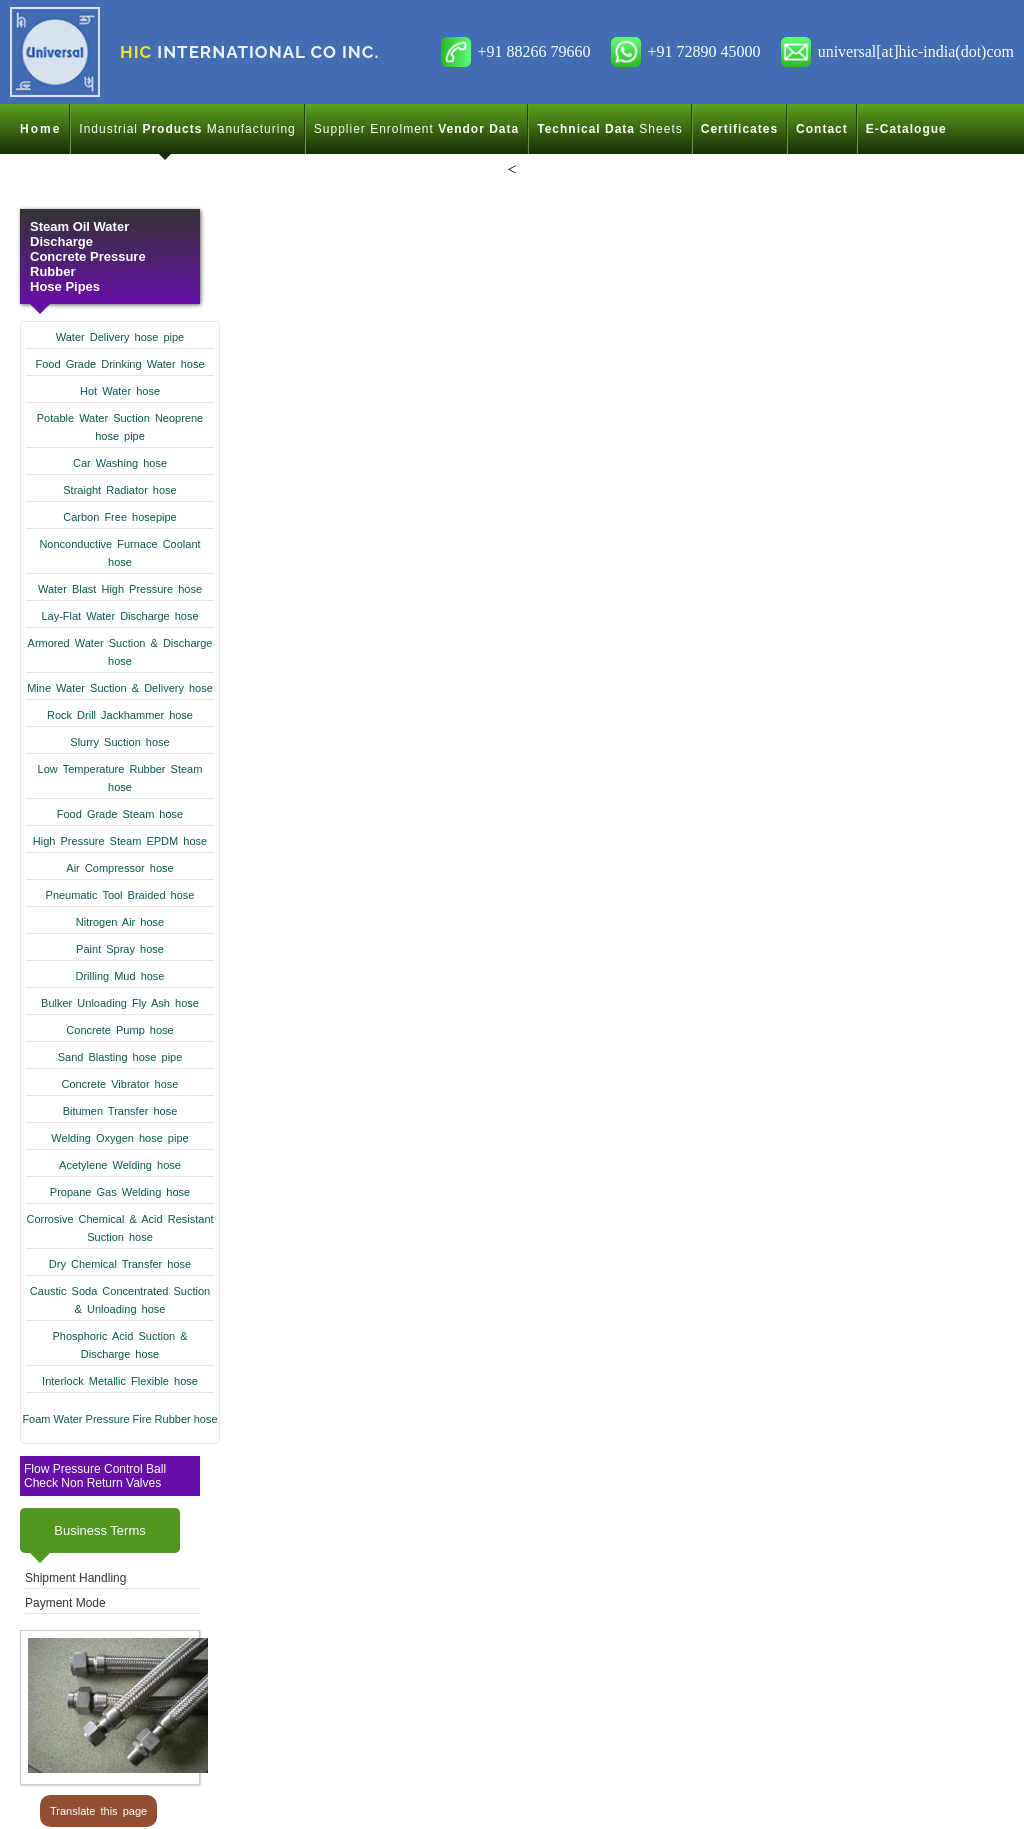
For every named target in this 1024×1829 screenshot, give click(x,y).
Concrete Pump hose (119, 1030)
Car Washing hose (120, 463)
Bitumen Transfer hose (120, 1111)
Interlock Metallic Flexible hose (120, 1381)
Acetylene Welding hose (120, 1165)
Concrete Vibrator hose (120, 1084)
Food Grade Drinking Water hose (120, 364)
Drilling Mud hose (120, 976)
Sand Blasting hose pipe (120, 1057)
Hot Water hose (120, 391)
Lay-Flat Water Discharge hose (119, 616)
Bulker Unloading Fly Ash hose (120, 1003)
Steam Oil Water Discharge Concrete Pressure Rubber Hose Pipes (88, 256)
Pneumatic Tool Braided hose (120, 895)
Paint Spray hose (120, 949)
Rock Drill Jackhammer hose (120, 715)
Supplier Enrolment (416, 129)
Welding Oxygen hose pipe (119, 1138)
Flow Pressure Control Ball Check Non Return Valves (95, 1476)
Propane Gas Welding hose (120, 1192)
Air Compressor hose (119, 868)
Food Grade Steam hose (120, 814)
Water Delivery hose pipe (120, 337)
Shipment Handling (75, 1578)
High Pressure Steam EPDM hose (120, 841)
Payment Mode (65, 1603)
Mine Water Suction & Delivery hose (120, 688)
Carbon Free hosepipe (119, 517)
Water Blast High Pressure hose (120, 589)
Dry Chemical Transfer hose (120, 1264)
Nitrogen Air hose (120, 922)
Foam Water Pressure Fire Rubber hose (119, 1419)
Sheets (610, 129)
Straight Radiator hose (119, 490)
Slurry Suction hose (119, 742)
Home (40, 129)
